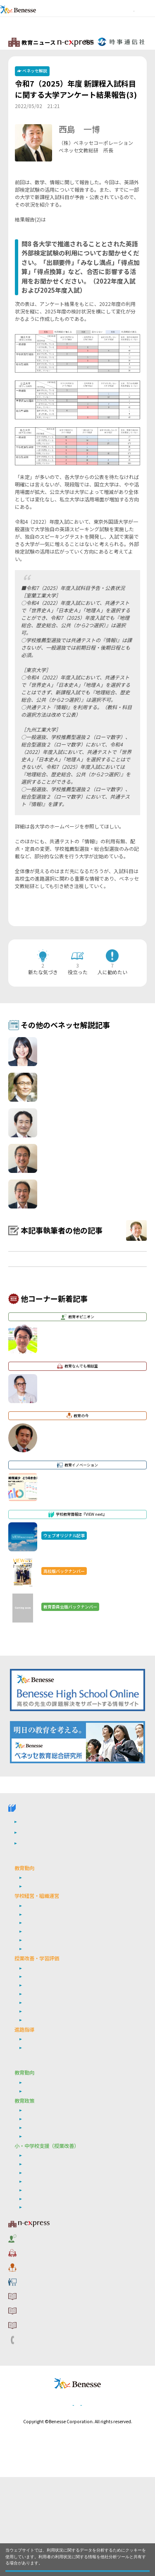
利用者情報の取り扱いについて (58, 2415)
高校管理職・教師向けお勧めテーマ (57, 1964)
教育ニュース (47, 2323)
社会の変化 (35, 1991)
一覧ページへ (78, 922)
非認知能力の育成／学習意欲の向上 (63, 2122)
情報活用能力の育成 (45, 2289)
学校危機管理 (38, 2027)
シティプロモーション (47, 2228)
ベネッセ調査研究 (43, 2192)
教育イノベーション (44, 2375)
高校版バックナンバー (43, 1927)
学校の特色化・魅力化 (48, 2018)
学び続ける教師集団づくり (53, 2035)
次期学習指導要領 (43, 1982)
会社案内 (120, 2502)
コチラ (53, 230)
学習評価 (33, 2080)
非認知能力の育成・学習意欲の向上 (63, 2281)
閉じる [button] (78, 2566)
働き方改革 (35, 2010)
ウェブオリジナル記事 (43, 1948)
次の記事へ (122, 922)
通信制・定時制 (40, 2052)
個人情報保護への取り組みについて (65, 2502)
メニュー (144, 17)
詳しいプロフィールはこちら (92, 172)
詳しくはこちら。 (59, 2554)
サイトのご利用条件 (44, 2389)
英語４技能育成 (40, 2088)
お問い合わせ (35, 2428)
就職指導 (33, 2141)
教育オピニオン (38, 2336)
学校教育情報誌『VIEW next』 (59, 1915)
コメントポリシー (41, 2402)
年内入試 (33, 2149)
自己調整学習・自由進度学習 (55, 2105)
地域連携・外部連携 (45, 2044)
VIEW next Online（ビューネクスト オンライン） (47, 1894)
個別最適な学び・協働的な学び (58, 2298)
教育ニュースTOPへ (119, 42)
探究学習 (33, 2097)
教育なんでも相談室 (44, 2349)
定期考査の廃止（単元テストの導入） (65, 2071)
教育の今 (29, 2362)
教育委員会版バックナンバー (50, 1938)
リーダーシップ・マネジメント (58, 2237)
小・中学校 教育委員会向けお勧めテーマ (64, 2165)
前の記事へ (33, 922)
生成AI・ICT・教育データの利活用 (61, 2113)
